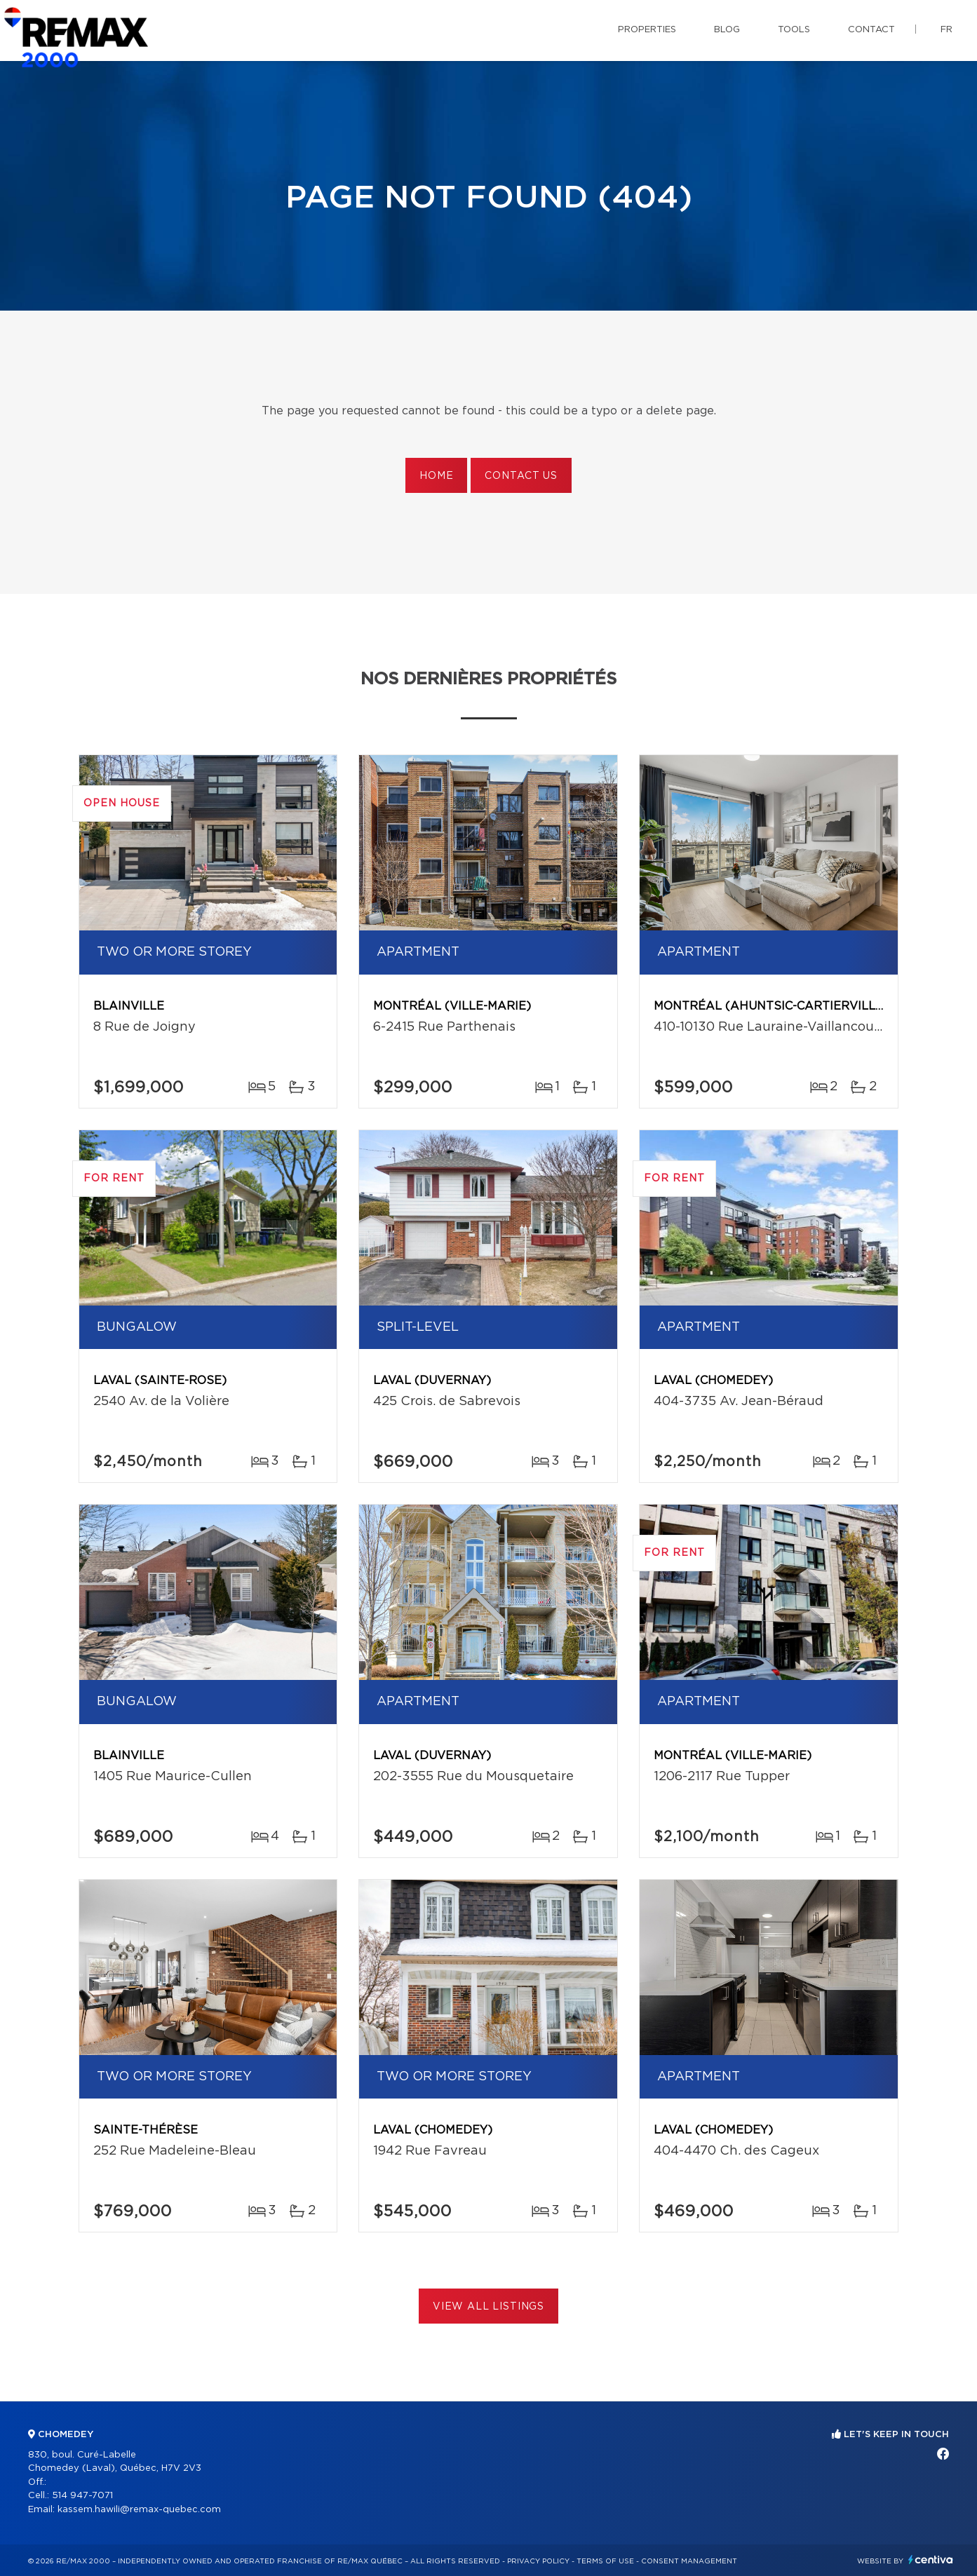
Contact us (521, 476)
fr (946, 29)
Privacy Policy (538, 2561)
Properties (647, 29)
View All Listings (488, 2307)
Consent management (689, 2561)
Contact (871, 29)
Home (436, 476)
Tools (794, 29)
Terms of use (605, 2561)
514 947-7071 (82, 2495)
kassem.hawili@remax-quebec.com (139, 2509)
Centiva (930, 2559)
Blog (727, 29)
